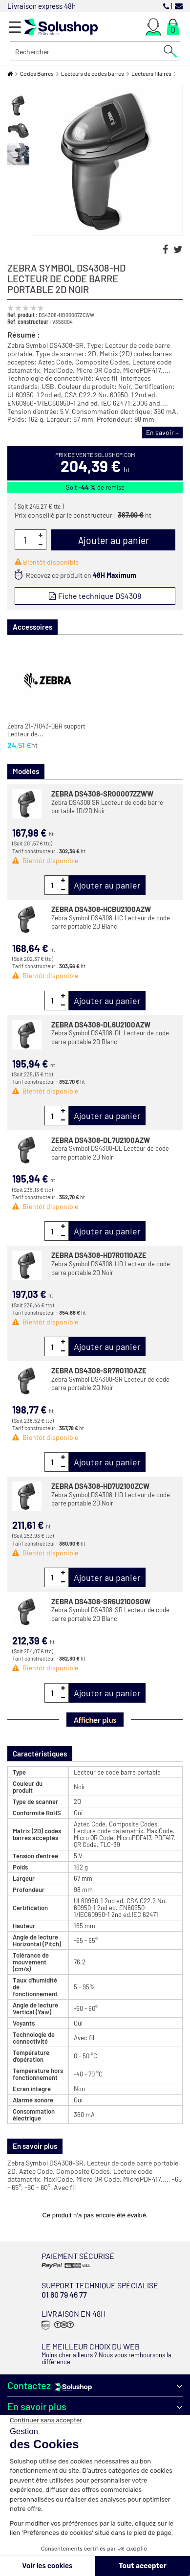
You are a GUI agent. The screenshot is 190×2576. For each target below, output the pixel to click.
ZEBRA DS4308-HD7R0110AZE (99, 1255)
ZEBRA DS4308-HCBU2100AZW (101, 909)
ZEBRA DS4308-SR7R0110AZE (99, 1370)
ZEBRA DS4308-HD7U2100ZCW (100, 1486)
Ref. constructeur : (29, 321)
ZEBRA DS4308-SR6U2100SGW (100, 1601)
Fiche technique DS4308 (99, 595)
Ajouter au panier (107, 885)
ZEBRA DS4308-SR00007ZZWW (102, 793)
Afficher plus (95, 1719)
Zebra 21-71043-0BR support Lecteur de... (46, 730)
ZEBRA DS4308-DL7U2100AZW (100, 1140)
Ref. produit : (22, 314)
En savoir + (162, 432)
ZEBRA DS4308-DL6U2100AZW (100, 1024)
